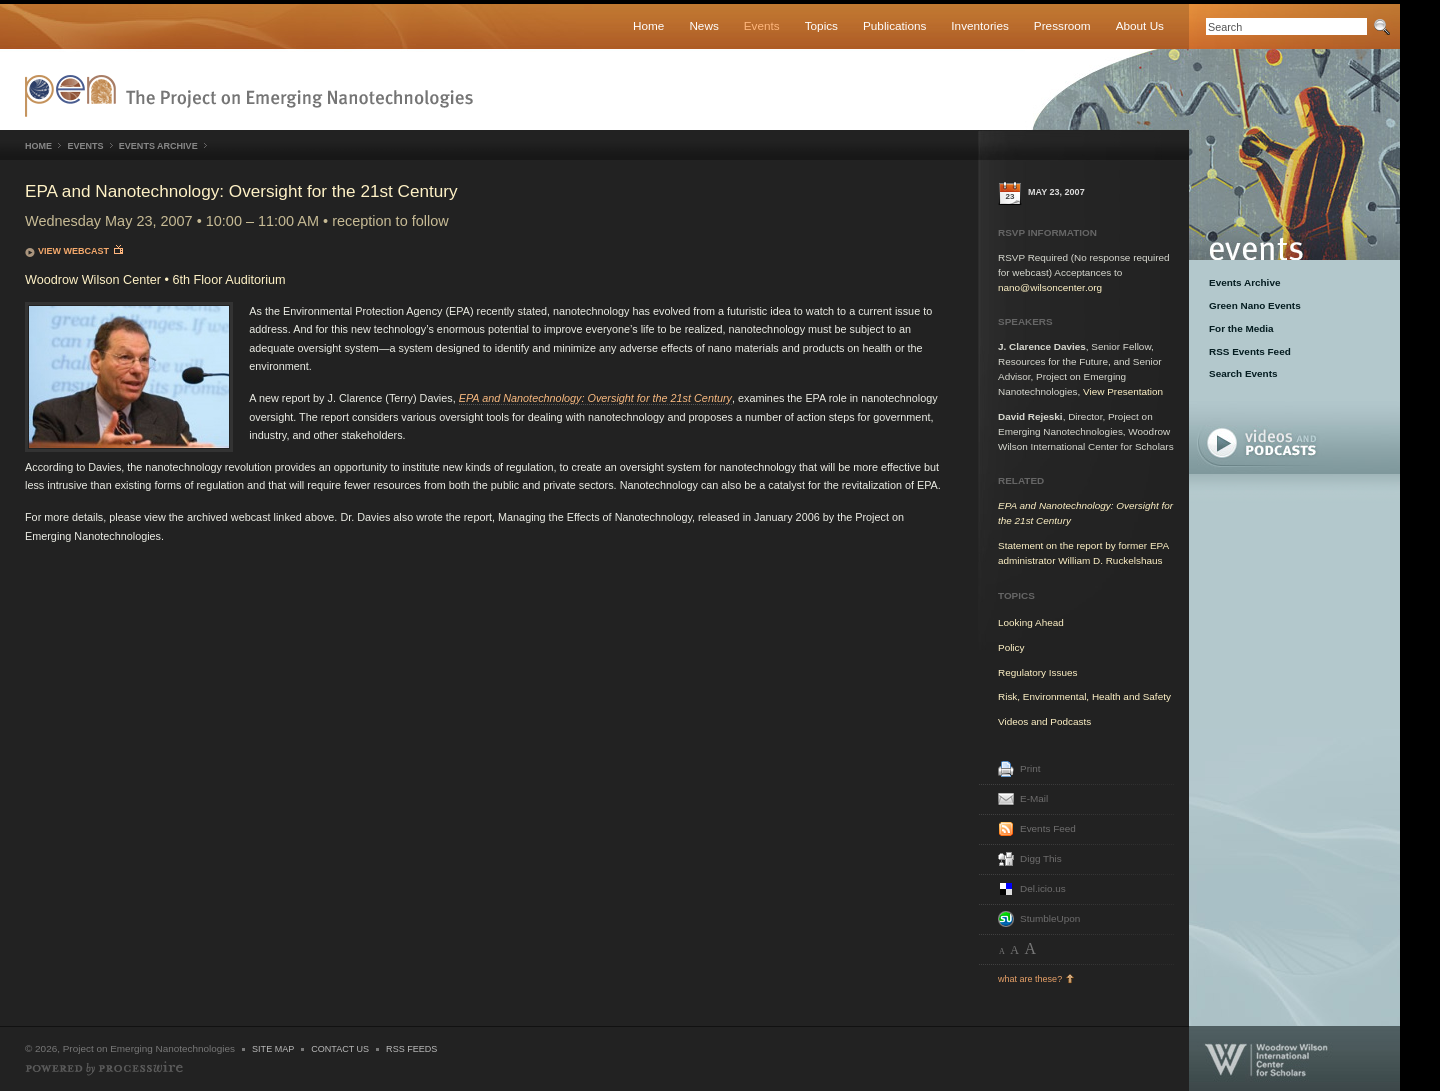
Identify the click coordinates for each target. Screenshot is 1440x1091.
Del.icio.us (1043, 888)
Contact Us (340, 1049)
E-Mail (1034, 798)
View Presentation (1123, 391)
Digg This (1041, 858)
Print (1030, 768)
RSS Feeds (411, 1049)
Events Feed (1048, 828)
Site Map (273, 1049)
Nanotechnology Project (249, 96)
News (703, 25)
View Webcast (80, 250)
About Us (1140, 25)
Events (762, 25)
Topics (821, 25)
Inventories (979, 25)
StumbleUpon (1050, 918)
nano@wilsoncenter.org (1050, 287)
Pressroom (1062, 25)
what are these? (1030, 979)
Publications (894, 25)
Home (648, 25)
